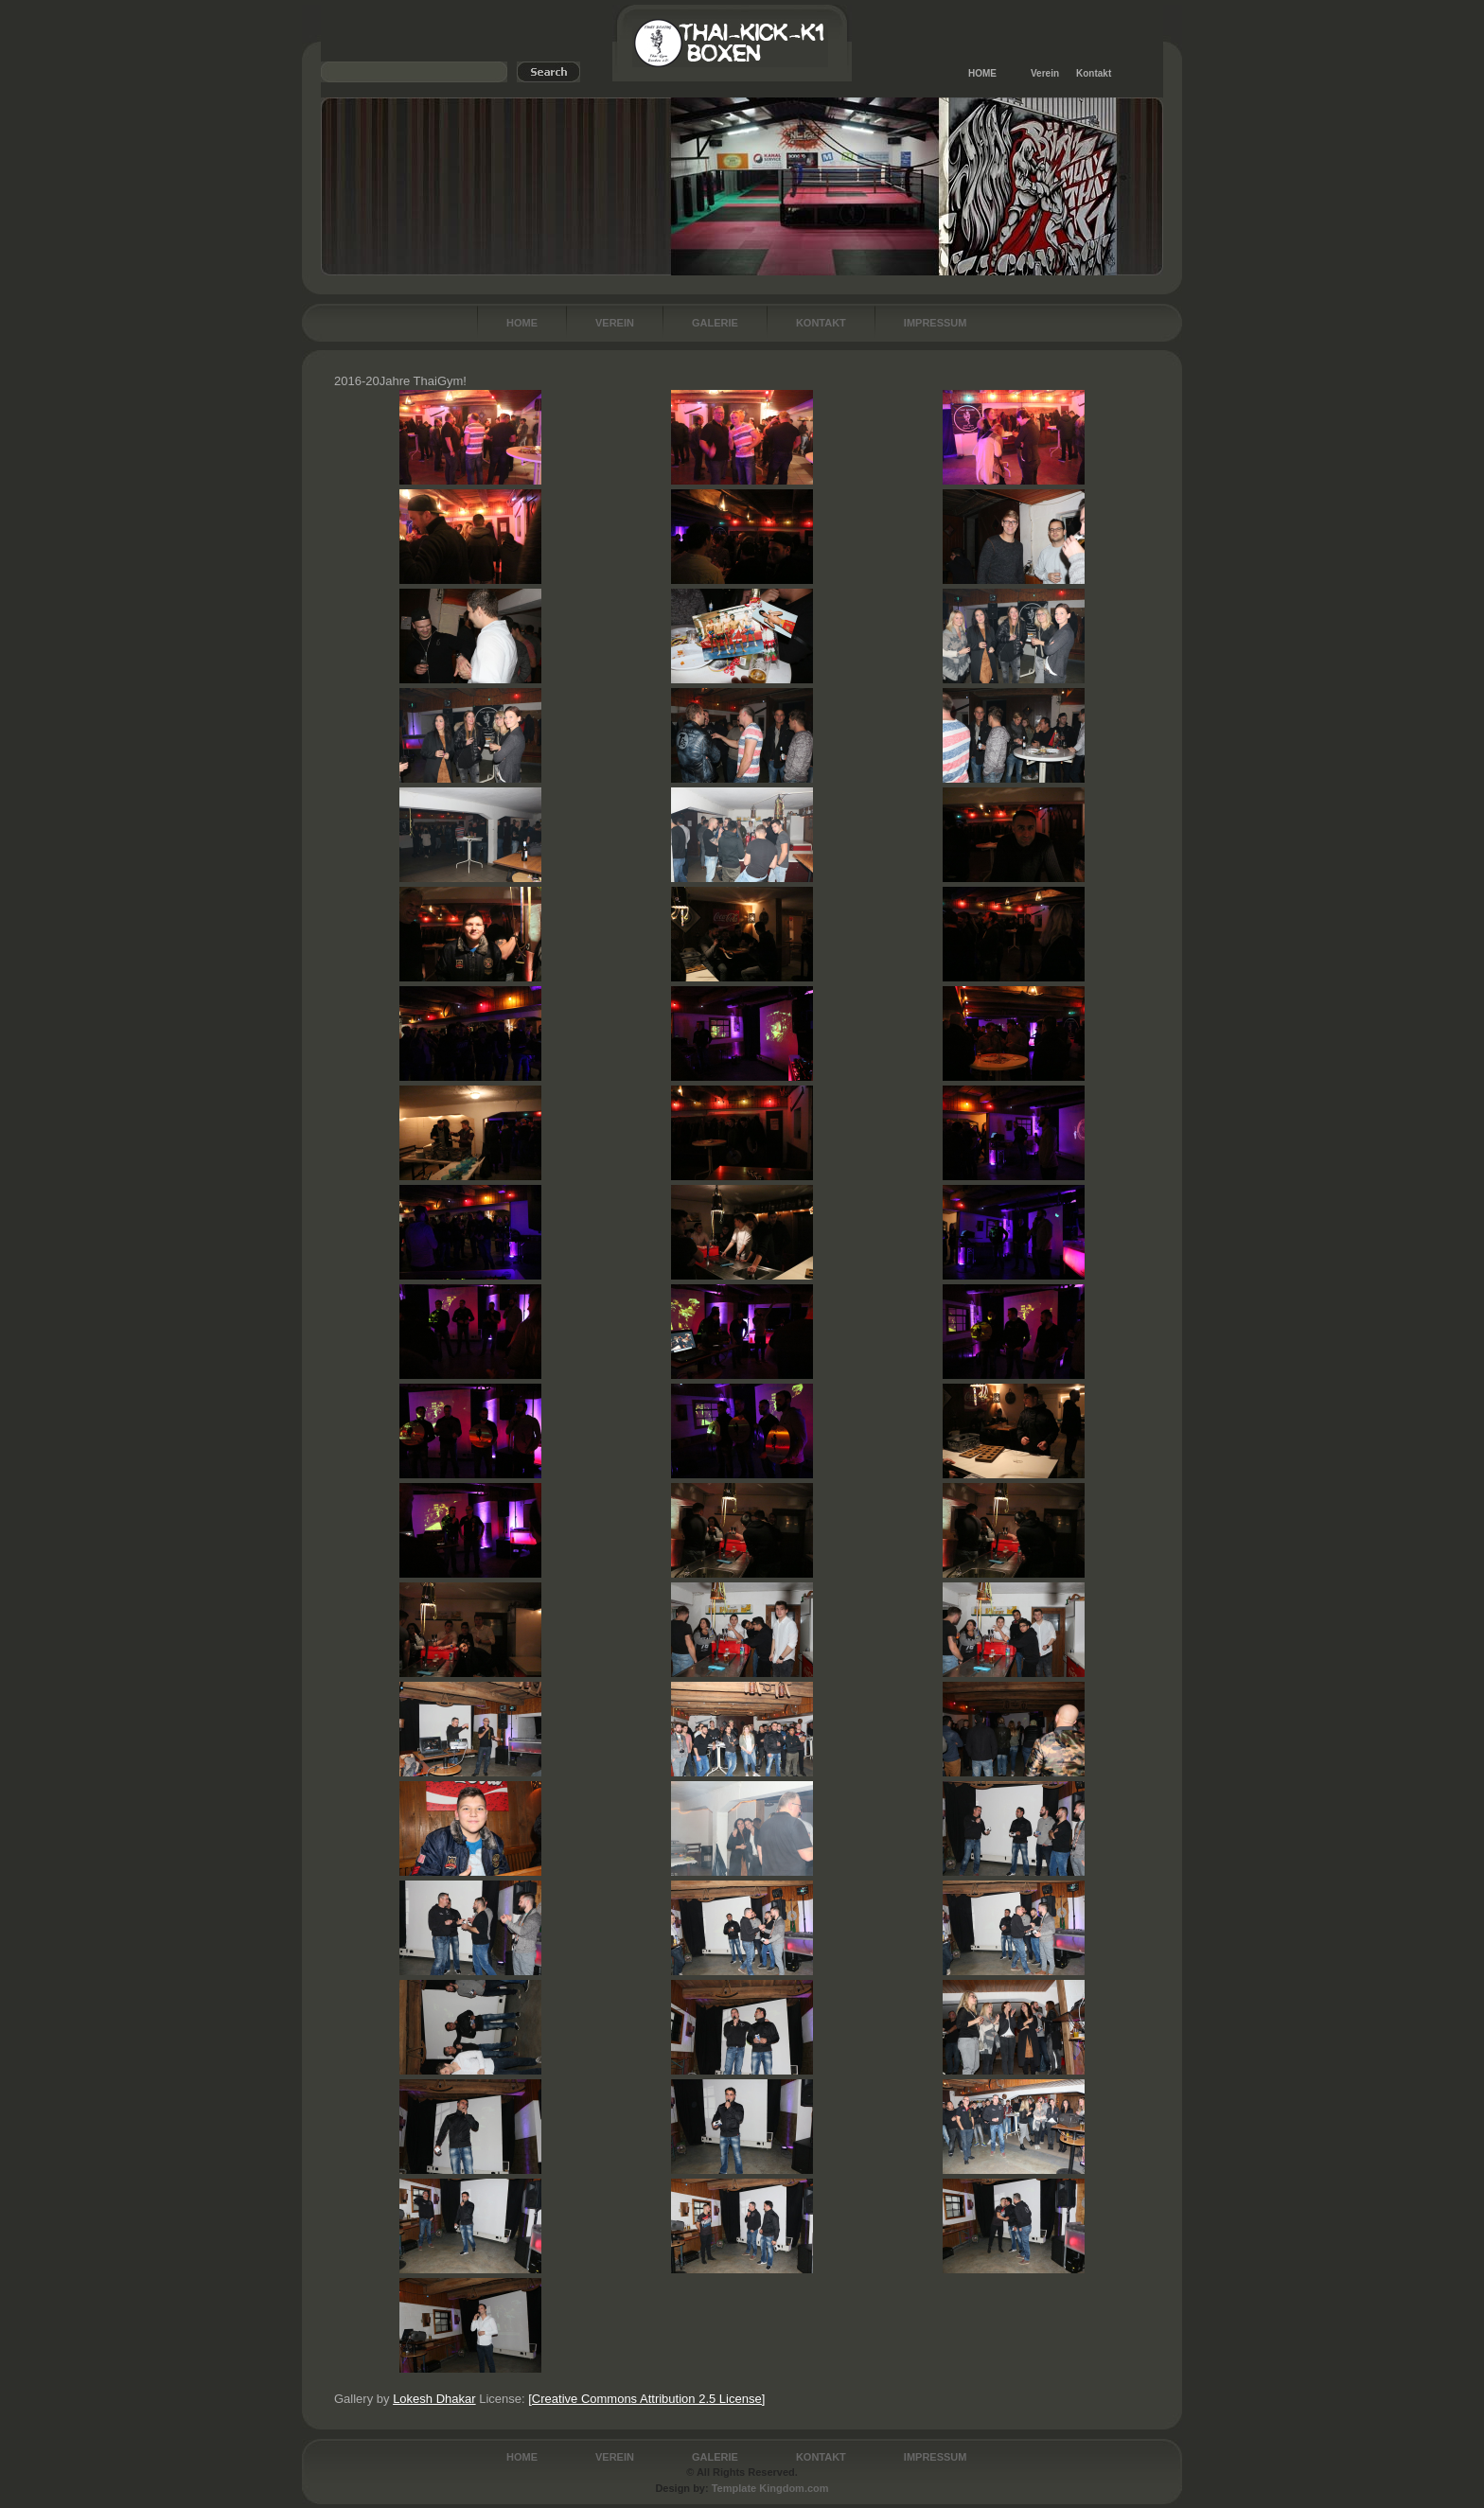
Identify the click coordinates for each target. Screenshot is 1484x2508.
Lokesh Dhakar (434, 2399)
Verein (1045, 73)
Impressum (935, 322)
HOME (982, 73)
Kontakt (1093, 73)
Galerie (715, 322)
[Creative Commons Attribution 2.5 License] (646, 2399)
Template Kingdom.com (770, 2488)
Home (522, 322)
